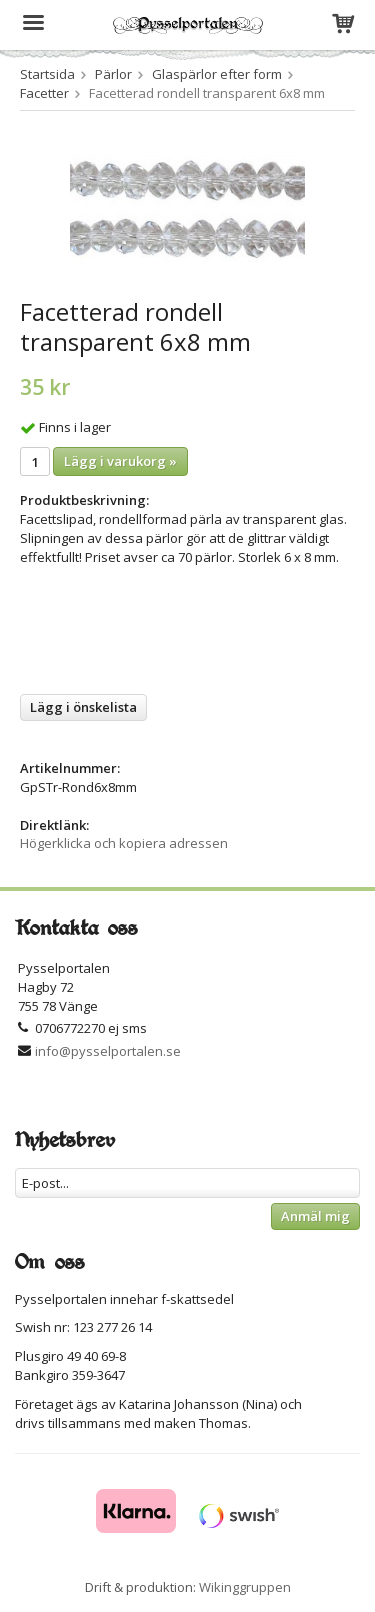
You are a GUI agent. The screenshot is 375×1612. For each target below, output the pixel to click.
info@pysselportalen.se (108, 1051)
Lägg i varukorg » (120, 461)
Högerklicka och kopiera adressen (124, 843)
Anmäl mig (315, 1216)
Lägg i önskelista (83, 707)
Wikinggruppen (245, 1587)
